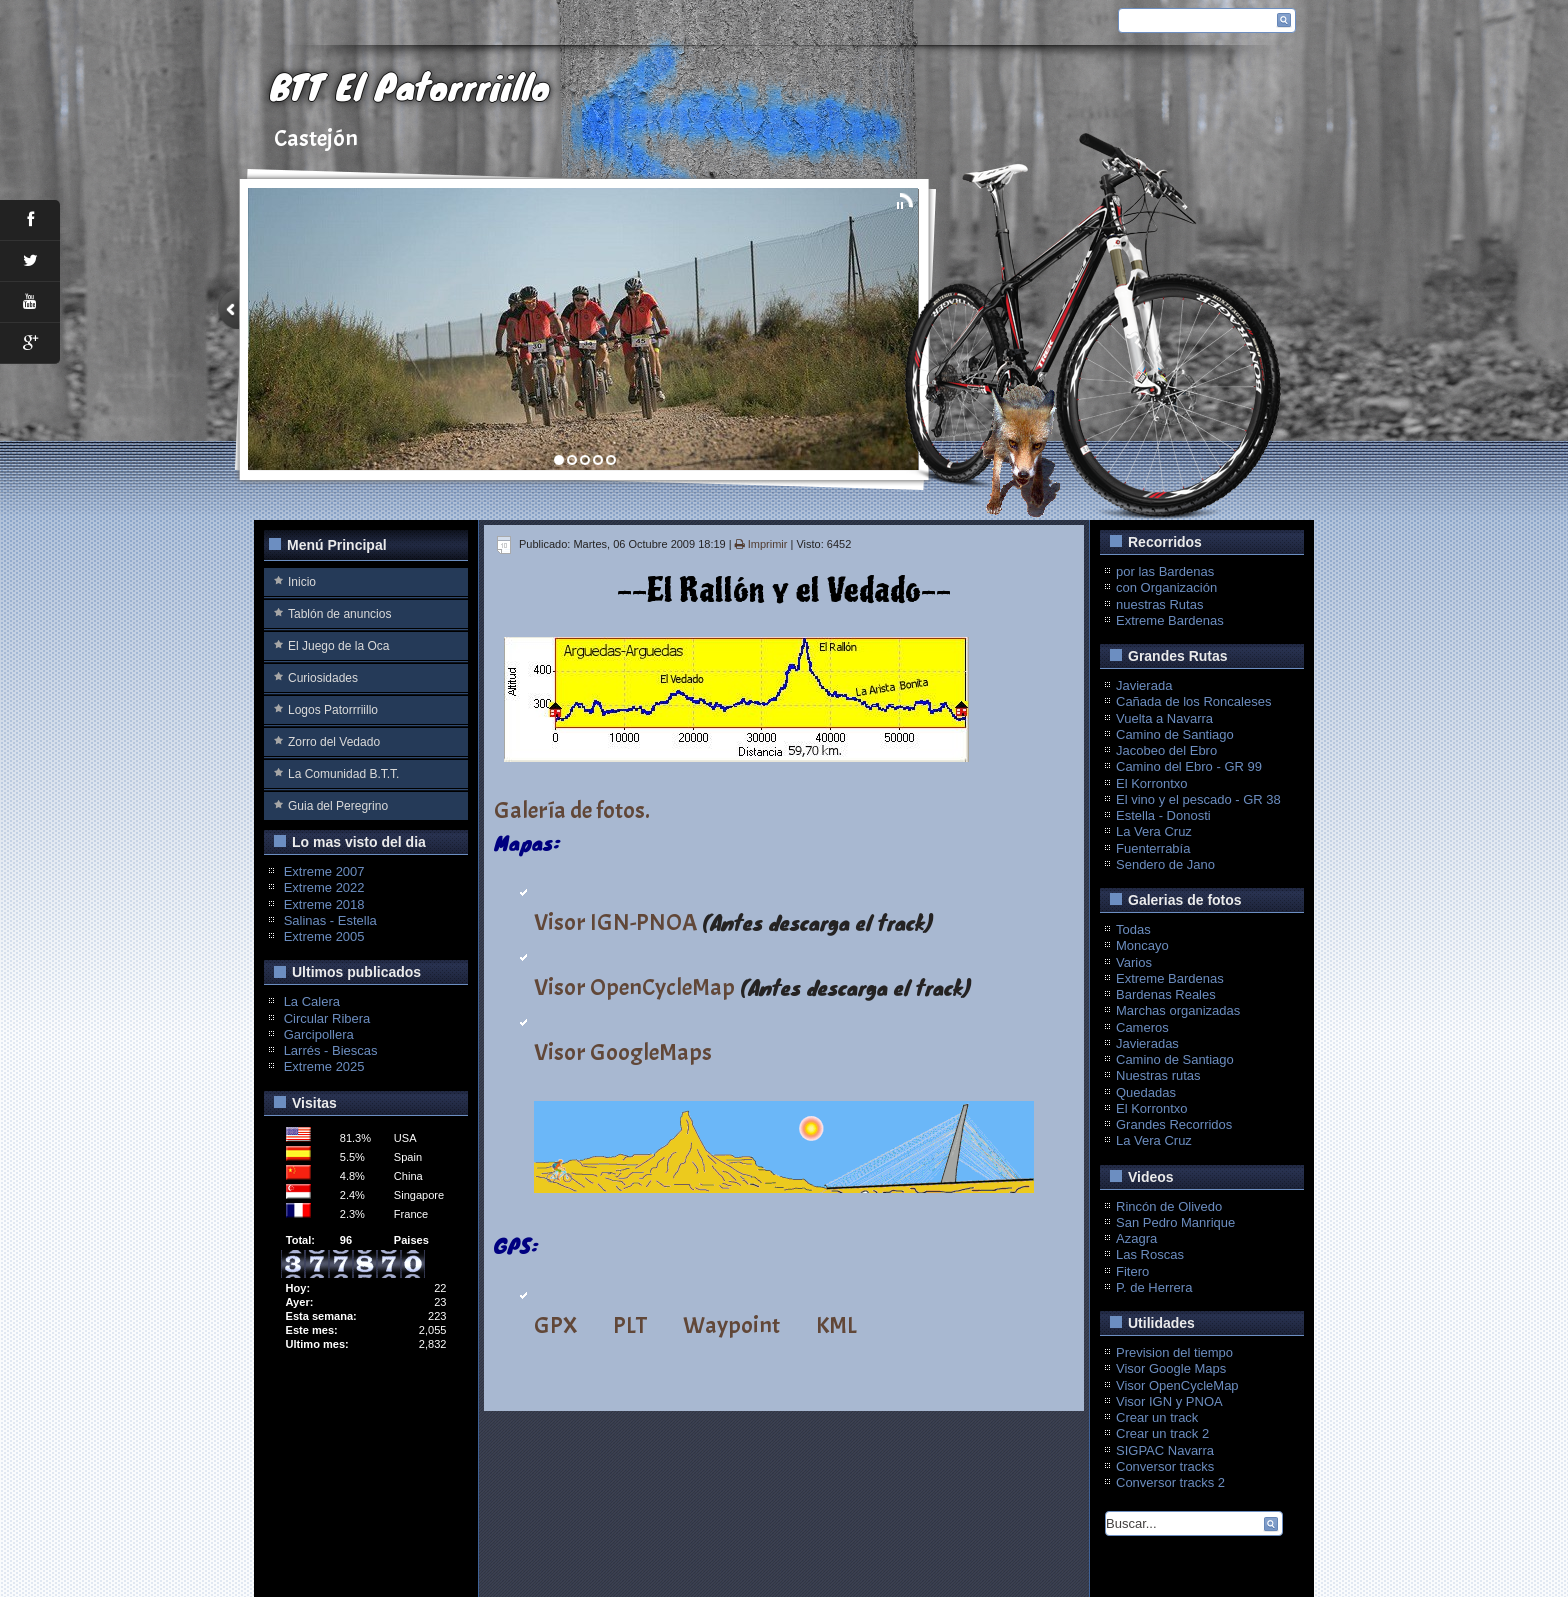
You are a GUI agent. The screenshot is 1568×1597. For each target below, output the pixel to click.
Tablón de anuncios (339, 614)
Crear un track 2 (1162, 1433)
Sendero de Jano (1165, 864)
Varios (1134, 962)
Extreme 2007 (324, 871)
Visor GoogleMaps (623, 1052)
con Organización (1166, 587)
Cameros (1142, 1027)
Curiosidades (323, 678)
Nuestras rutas (1158, 1075)
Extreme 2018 (324, 904)
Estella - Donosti (1163, 815)
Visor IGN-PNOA (615, 922)
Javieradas (1147, 1043)
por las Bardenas (1165, 571)
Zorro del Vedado (334, 742)
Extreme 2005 (324, 936)
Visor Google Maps (1171, 1368)
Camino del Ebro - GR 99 (1189, 766)
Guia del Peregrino (338, 806)
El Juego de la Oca (338, 646)
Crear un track (1157, 1417)
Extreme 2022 (324, 887)
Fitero (1132, 1271)
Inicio (302, 582)
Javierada (1144, 685)
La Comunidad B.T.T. (343, 774)
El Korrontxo (1152, 783)
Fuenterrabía (1153, 848)
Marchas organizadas (1178, 1010)
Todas (1133, 929)
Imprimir (763, 544)
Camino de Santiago (1175, 734)
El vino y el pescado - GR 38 (1198, 799)
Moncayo (1142, 945)
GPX (555, 1325)
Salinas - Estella (330, 920)
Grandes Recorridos (1174, 1124)
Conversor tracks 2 (1170, 1482)
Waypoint (731, 1325)
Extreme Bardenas (1170, 620)
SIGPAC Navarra (1165, 1450)
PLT (630, 1325)
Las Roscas (1150, 1254)
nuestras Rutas (1159, 604)
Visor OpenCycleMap (634, 987)
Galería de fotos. (572, 810)
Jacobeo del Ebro (1166, 750)
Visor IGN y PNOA (1169, 1401)
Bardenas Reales (1166, 994)
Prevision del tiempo (1174, 1352)
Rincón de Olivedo (1169, 1206)
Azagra (1136, 1238)
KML (836, 1325)
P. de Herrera (1154, 1287)
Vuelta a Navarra (1164, 718)
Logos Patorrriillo (333, 710)
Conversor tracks (1165, 1466)
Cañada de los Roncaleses (1193, 701)
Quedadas (1146, 1092)
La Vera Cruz (1154, 831)
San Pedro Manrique (1175, 1222)
